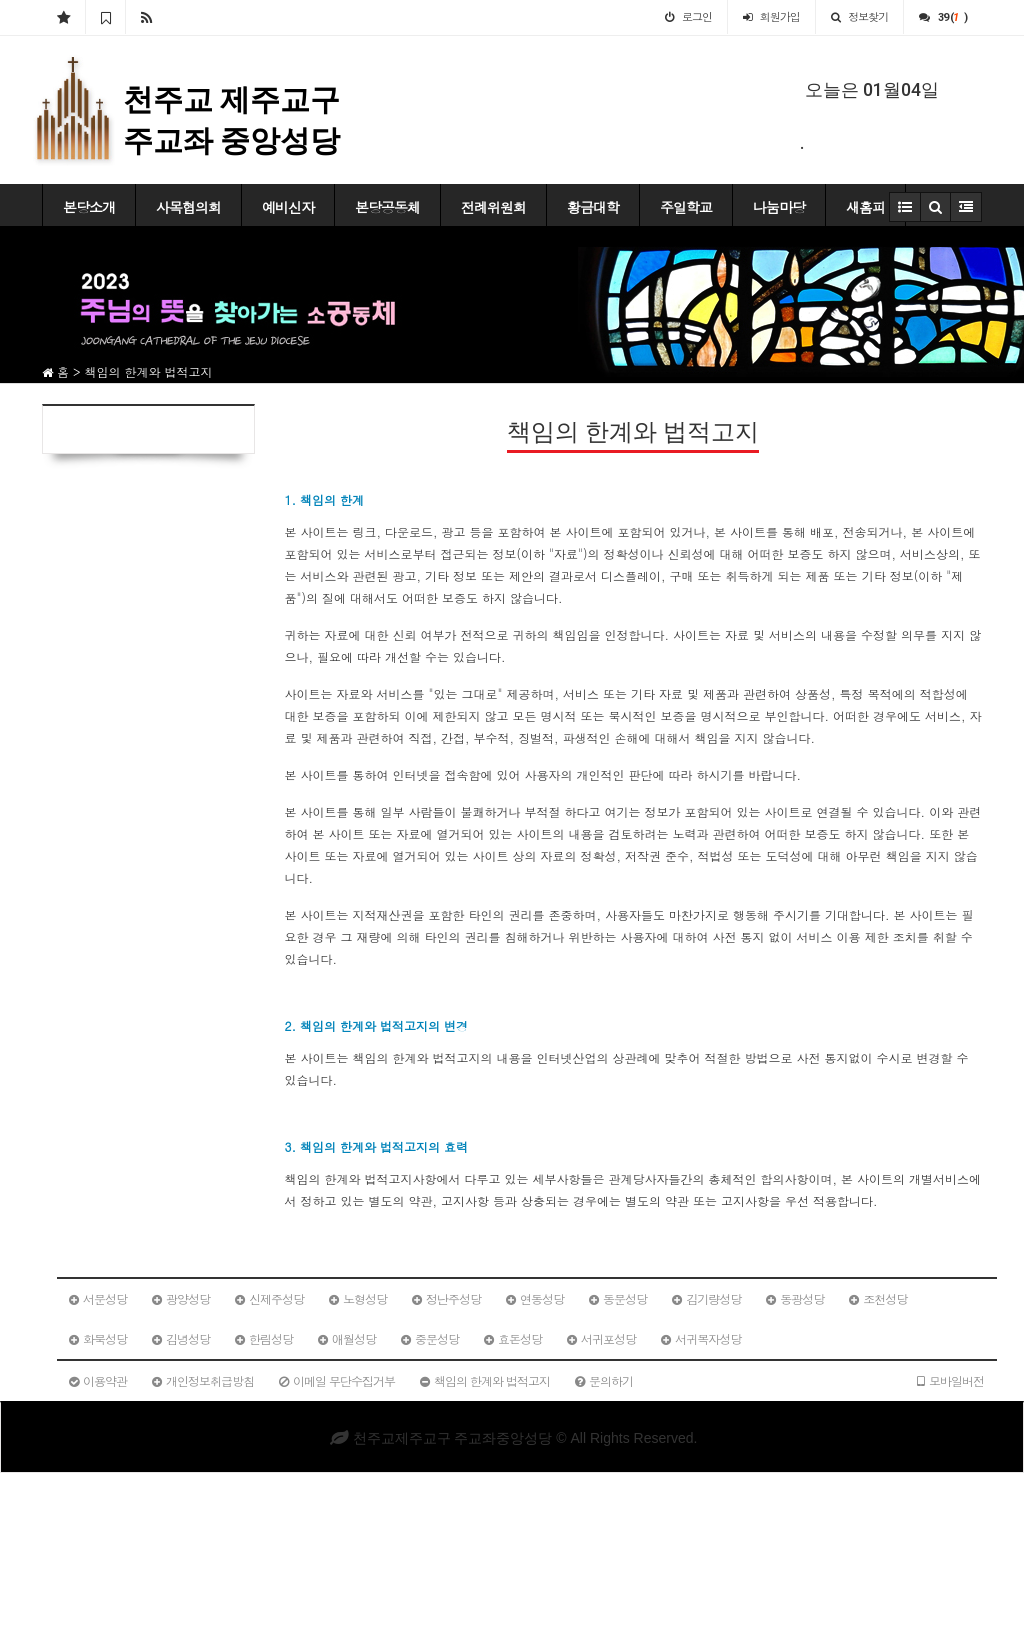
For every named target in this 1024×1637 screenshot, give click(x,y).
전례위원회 (493, 207)
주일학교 (686, 207)
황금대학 (593, 207)
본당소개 (89, 207)
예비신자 (288, 207)
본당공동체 (387, 207)
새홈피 (865, 207)
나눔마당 (779, 207)
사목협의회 (188, 207)
